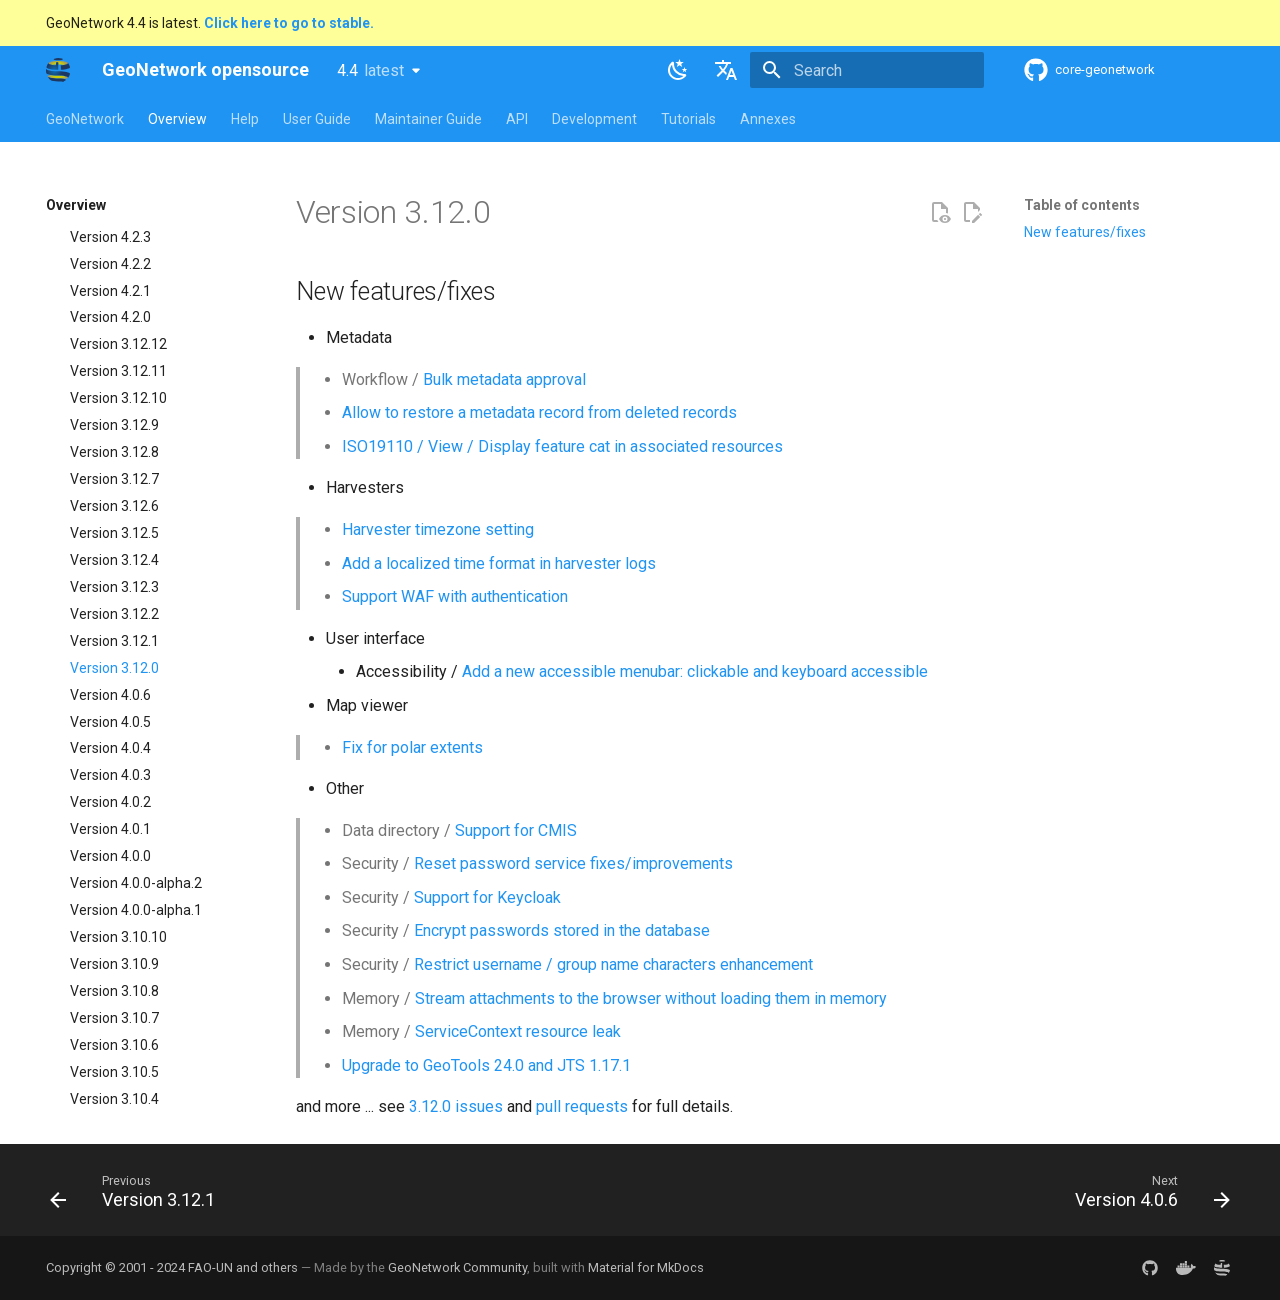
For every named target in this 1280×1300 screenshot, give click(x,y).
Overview (177, 119)
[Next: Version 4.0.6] (1146, 1196)
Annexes (768, 119)
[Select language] (726, 70)
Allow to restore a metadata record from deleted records (539, 412)
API (517, 119)
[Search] (867, 70)
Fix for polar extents (412, 747)
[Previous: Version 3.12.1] (138, 1196)
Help (245, 119)
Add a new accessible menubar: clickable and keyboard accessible (695, 671)
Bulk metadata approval (504, 379)
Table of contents (1082, 205)
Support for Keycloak (487, 897)
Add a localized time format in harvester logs (499, 563)
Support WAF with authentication (455, 596)
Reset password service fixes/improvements (573, 863)
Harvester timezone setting (438, 529)
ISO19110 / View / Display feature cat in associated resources (562, 446)
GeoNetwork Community (457, 1267)
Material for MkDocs (646, 1267)
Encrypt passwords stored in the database (562, 930)
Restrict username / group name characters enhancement (613, 964)
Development (594, 119)
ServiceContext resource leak (518, 1031)
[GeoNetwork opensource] (58, 70)
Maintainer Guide (428, 119)
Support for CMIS (516, 830)
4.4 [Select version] (370, 70)
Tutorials (688, 119)
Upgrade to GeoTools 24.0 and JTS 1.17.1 (486, 1065)
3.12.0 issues (456, 1106)
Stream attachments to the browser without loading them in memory (651, 998)
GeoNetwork (85, 119)
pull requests (582, 1106)
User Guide (317, 119)
